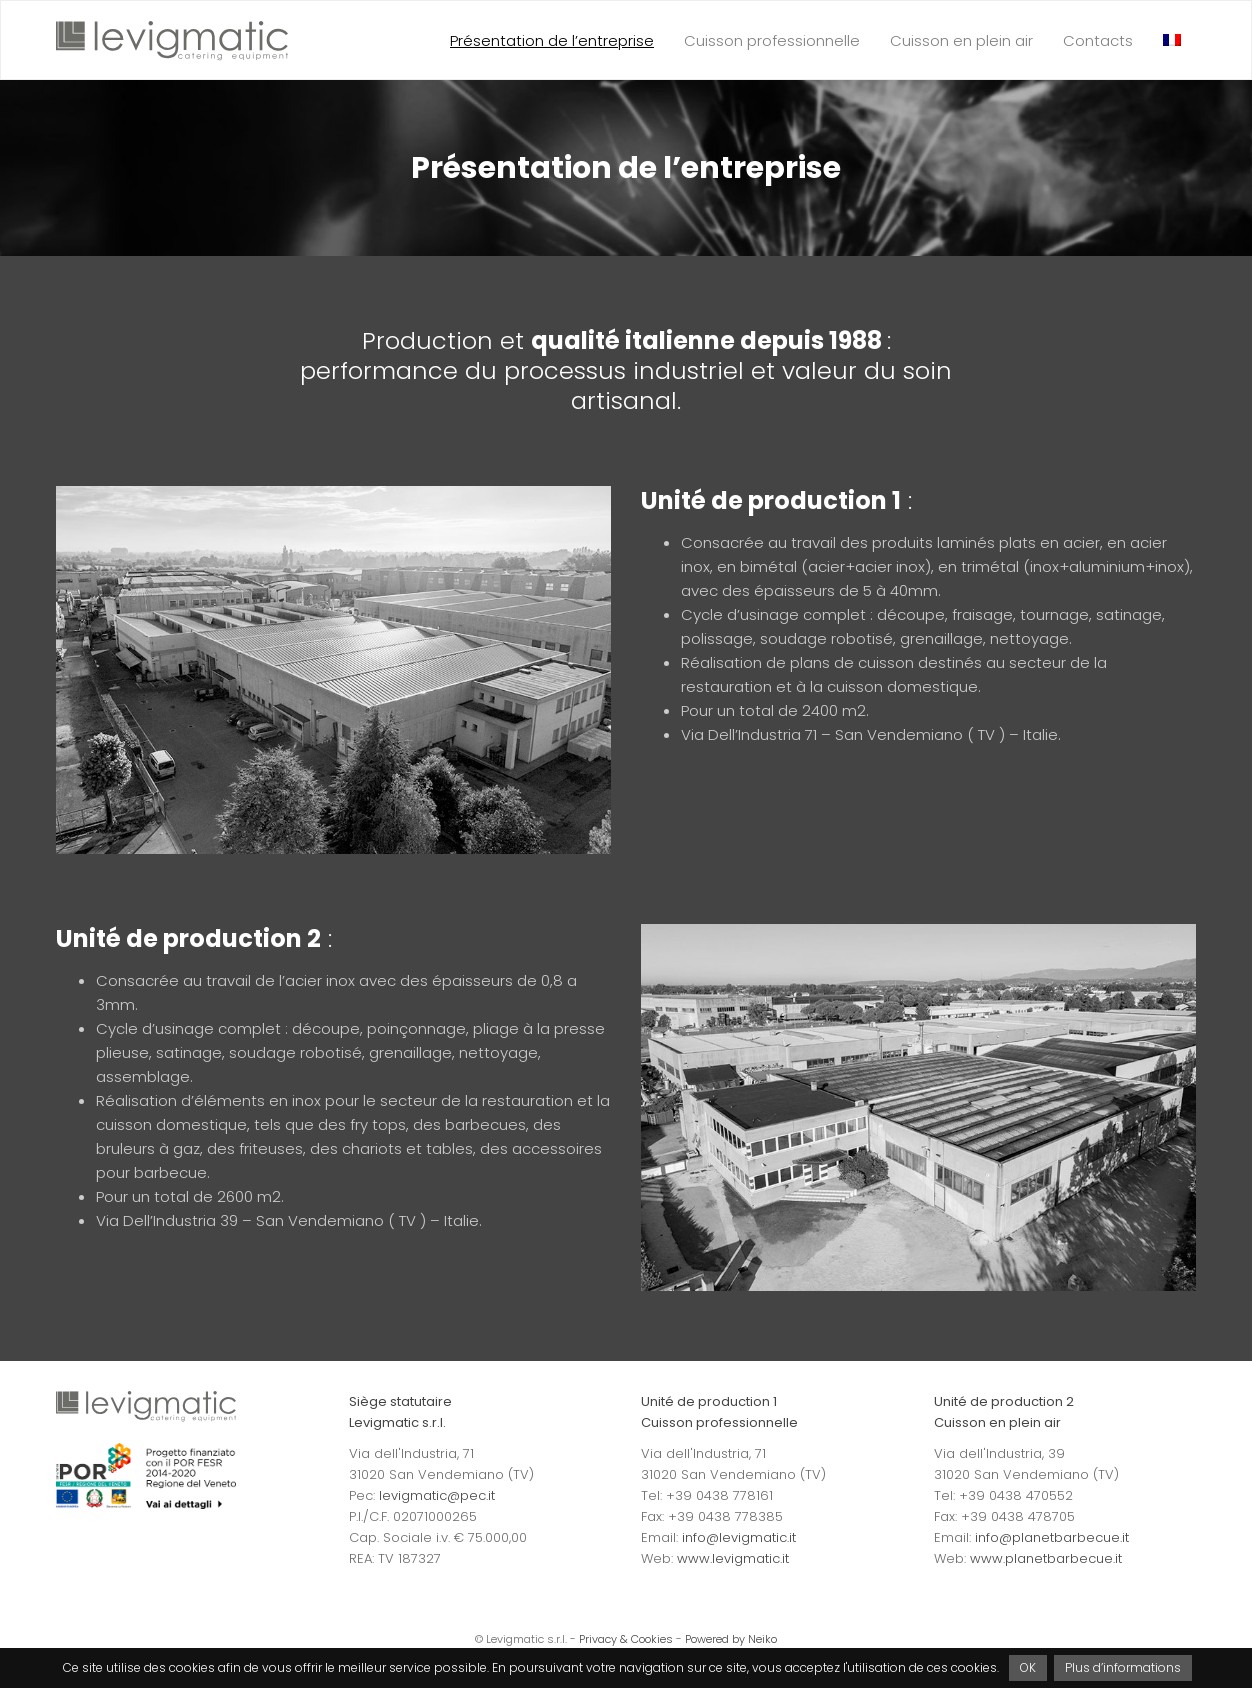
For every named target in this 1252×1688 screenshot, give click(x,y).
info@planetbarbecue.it (1052, 1537)
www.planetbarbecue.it (1046, 1558)
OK (1028, 1667)
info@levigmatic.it (739, 1537)
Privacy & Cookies (626, 1639)
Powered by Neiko (731, 1639)
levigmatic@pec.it (437, 1495)
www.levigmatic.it (733, 1558)
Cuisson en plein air (961, 40)
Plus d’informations (1123, 1667)
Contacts (1098, 40)
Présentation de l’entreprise (552, 40)
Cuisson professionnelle (772, 40)
